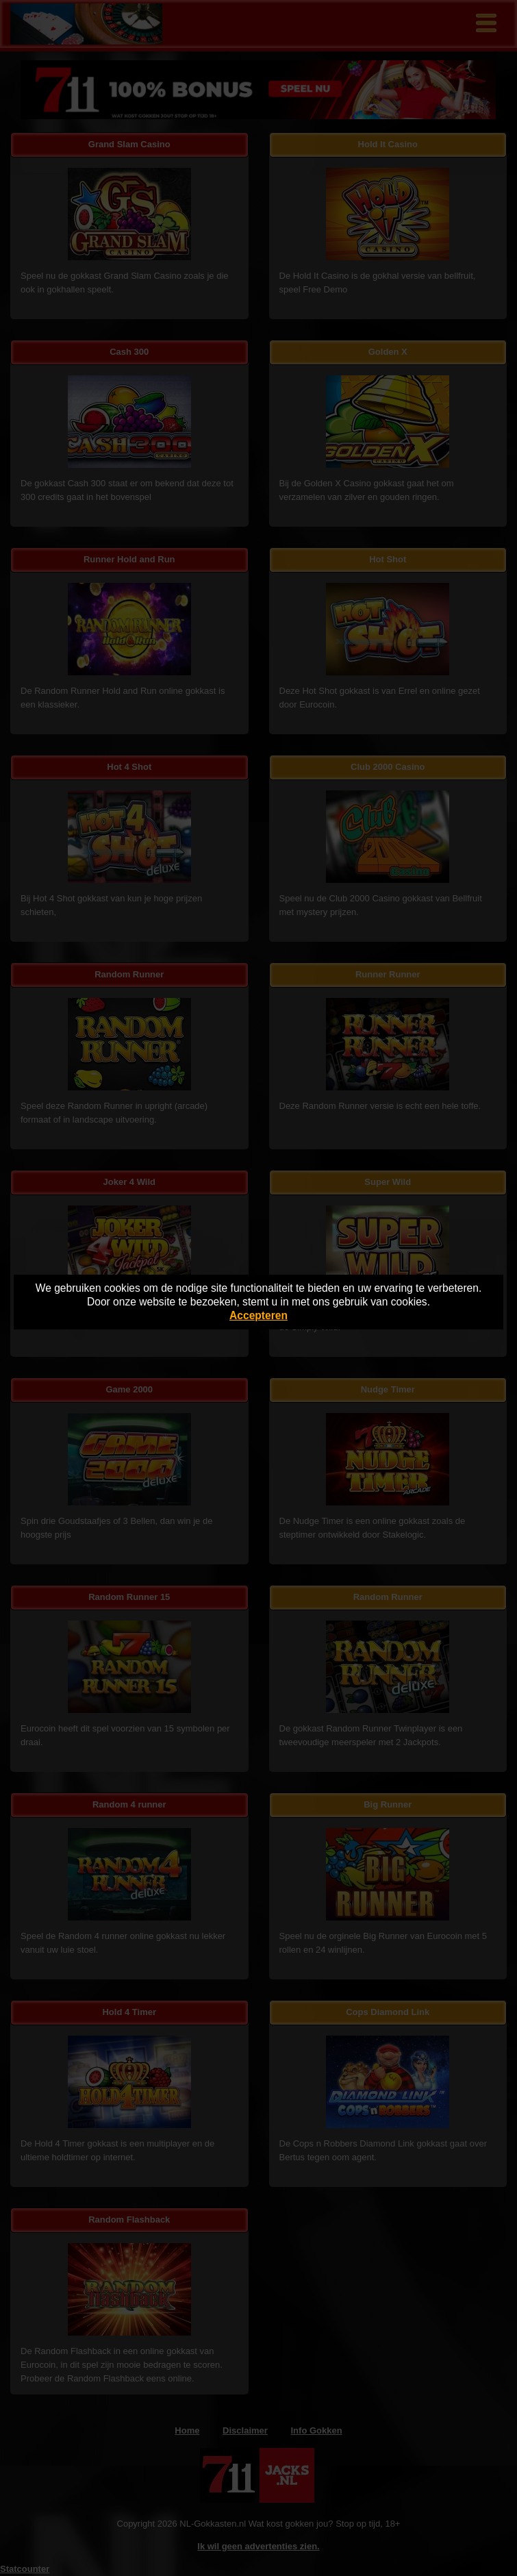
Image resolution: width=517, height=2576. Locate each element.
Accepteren (258, 1315)
